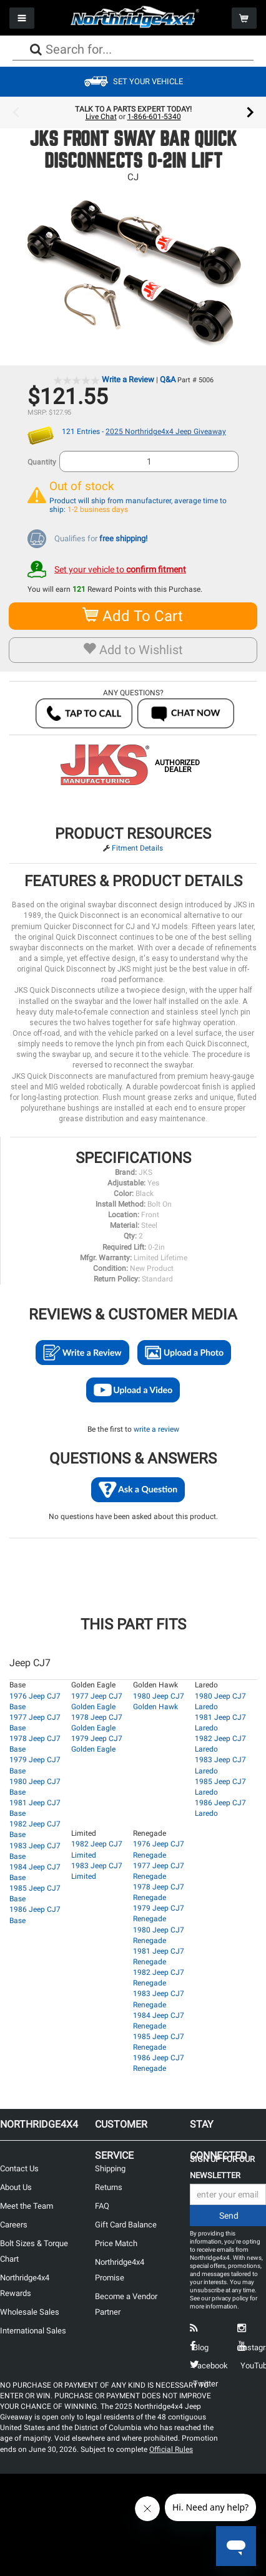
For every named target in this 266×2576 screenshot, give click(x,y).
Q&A (167, 379)
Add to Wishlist (133, 649)
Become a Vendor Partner (126, 2304)
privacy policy (230, 2298)
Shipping (110, 2168)
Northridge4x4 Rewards (24, 2285)
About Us (16, 2187)
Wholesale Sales (29, 2312)
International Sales (33, 2330)
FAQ (102, 2206)
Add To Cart (133, 616)
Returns (108, 2187)
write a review (156, 1429)
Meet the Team (26, 2206)
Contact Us (19, 2168)
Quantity (41, 462)
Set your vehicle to (120, 569)
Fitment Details (137, 848)
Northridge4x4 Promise (119, 2269)
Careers (13, 2224)
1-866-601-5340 (154, 116)
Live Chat (101, 116)
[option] (133, 112)
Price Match (116, 2243)
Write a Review (128, 379)
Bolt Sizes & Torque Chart (34, 2251)
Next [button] (250, 112)
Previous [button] (15, 112)
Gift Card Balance (126, 2224)
